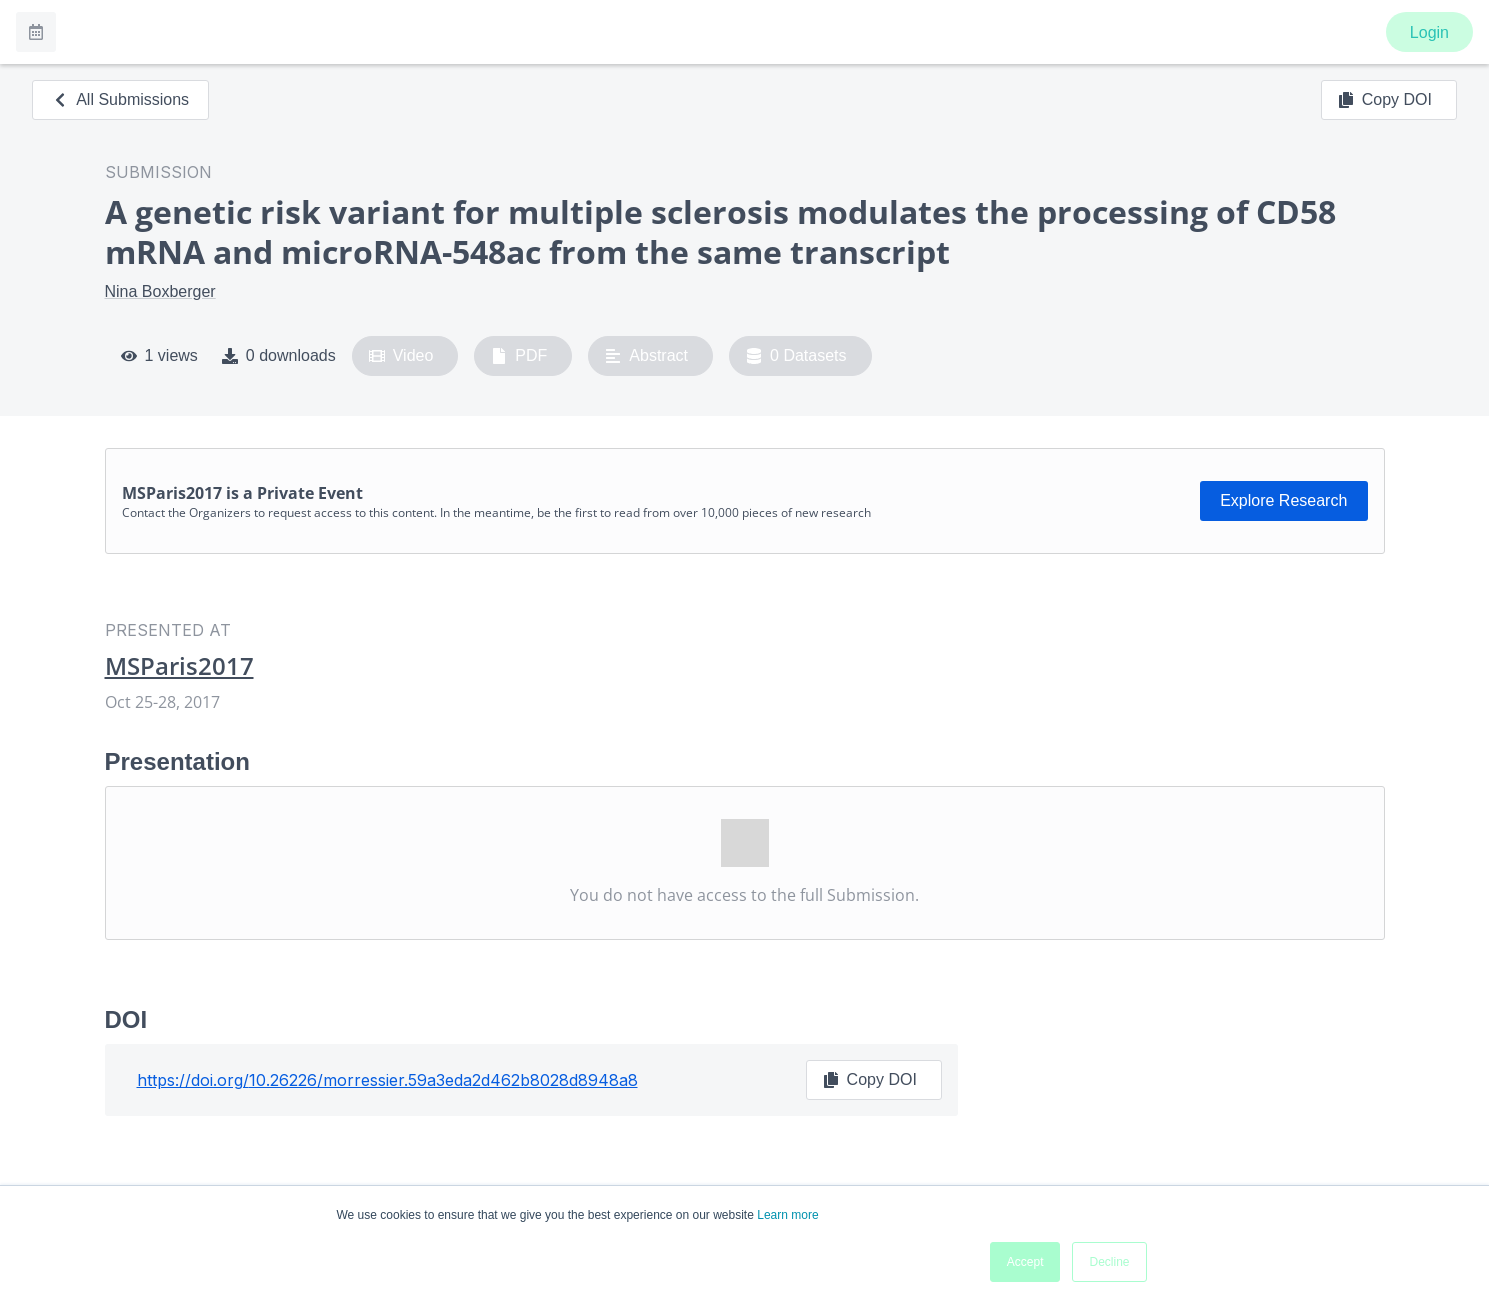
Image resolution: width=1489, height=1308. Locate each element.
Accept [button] (1025, 1262)
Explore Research (1283, 500)
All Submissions (120, 99)
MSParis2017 (179, 666)
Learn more (787, 1215)
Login (1429, 32)
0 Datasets (796, 356)
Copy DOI (1385, 100)
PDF (519, 356)
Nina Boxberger (160, 291)
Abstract (646, 356)
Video (401, 356)
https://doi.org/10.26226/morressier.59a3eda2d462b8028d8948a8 (387, 1080)
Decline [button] (1109, 1262)
